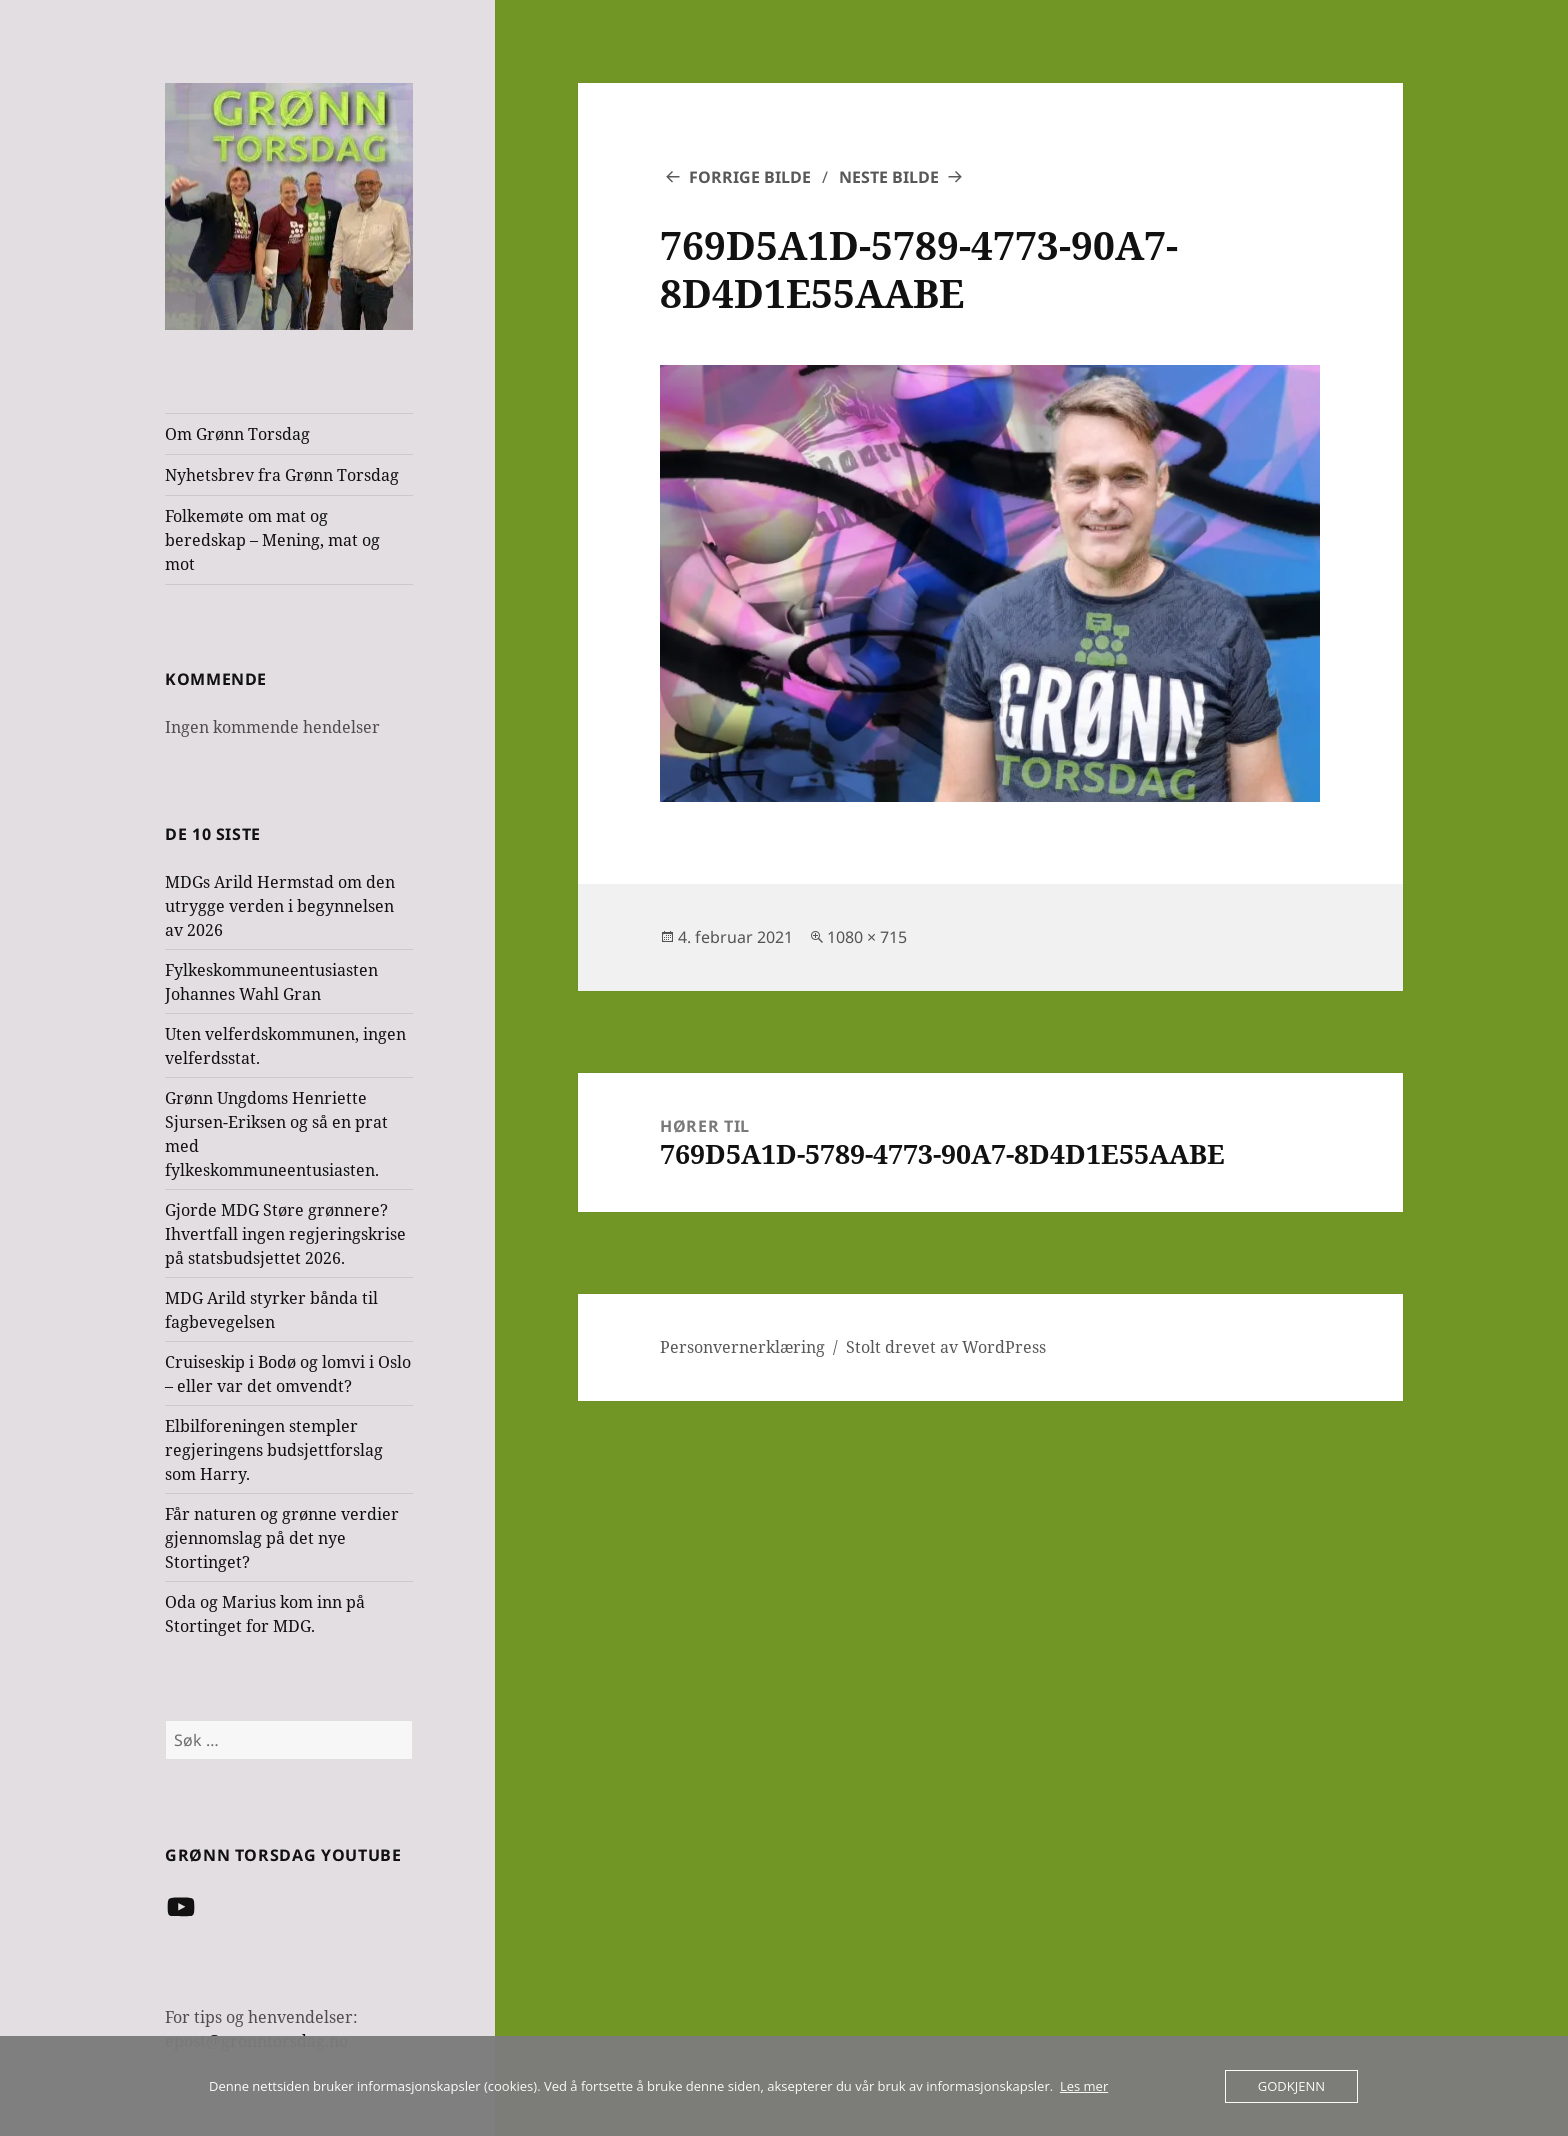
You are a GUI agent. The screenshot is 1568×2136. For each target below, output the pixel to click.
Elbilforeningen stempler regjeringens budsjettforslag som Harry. (274, 1450)
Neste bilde (889, 177)
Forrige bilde (750, 177)
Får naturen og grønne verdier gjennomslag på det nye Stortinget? (282, 1538)
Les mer (1084, 2086)
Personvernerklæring (742, 1347)
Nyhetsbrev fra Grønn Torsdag (282, 475)
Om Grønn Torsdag (237, 434)
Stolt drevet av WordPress (946, 1347)
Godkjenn (1291, 2086)
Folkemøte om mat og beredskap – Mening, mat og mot (272, 540)
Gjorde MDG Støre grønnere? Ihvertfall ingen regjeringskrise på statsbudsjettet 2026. (285, 1234)
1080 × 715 (867, 937)
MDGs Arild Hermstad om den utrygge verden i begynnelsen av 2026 (280, 906)
